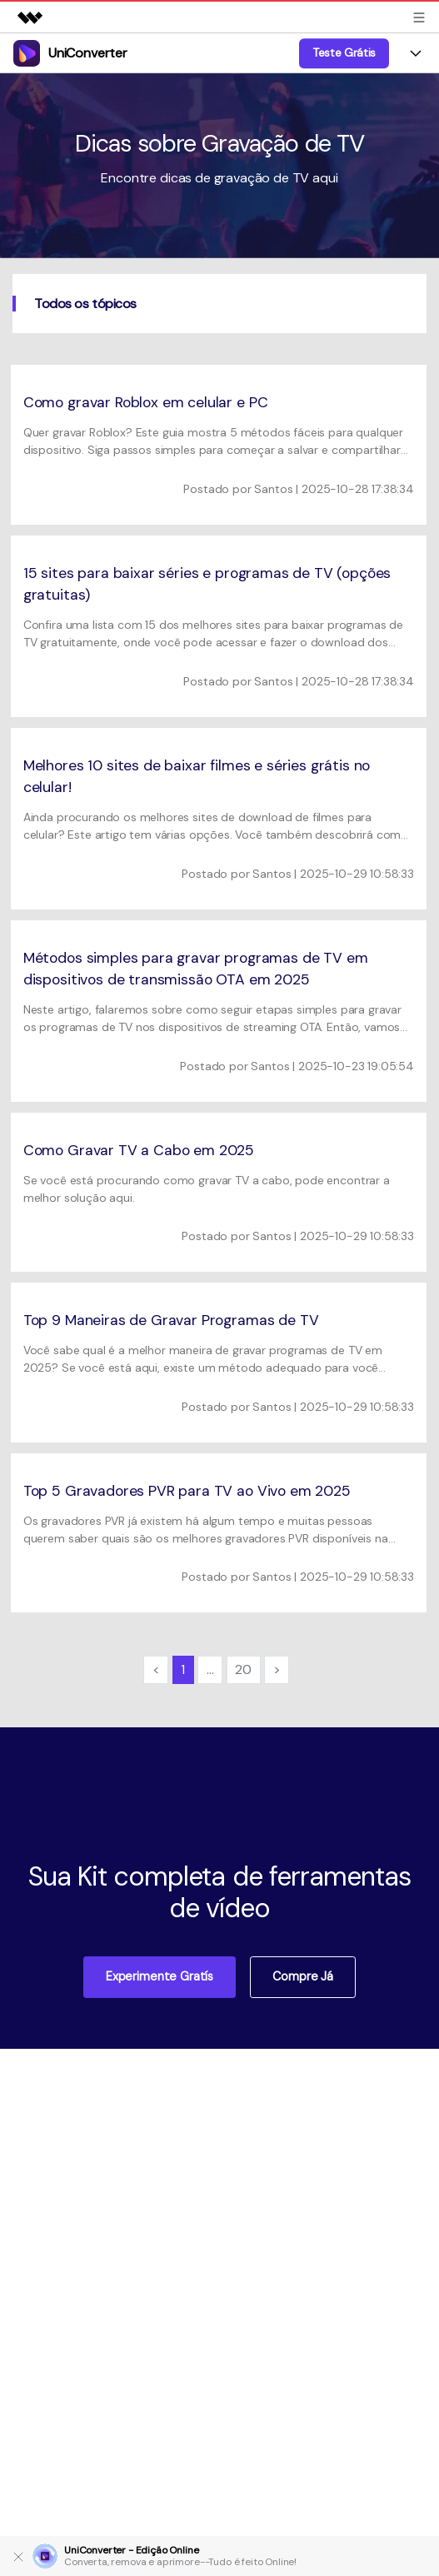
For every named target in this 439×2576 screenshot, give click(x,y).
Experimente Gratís (159, 1976)
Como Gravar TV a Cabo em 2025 (138, 1150)
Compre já (302, 1976)
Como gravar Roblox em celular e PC (145, 402)
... (210, 1669)
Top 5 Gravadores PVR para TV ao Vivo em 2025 (187, 1491)
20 (243, 1669)
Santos (273, 488)
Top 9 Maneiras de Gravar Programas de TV (171, 1320)
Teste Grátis (344, 52)
